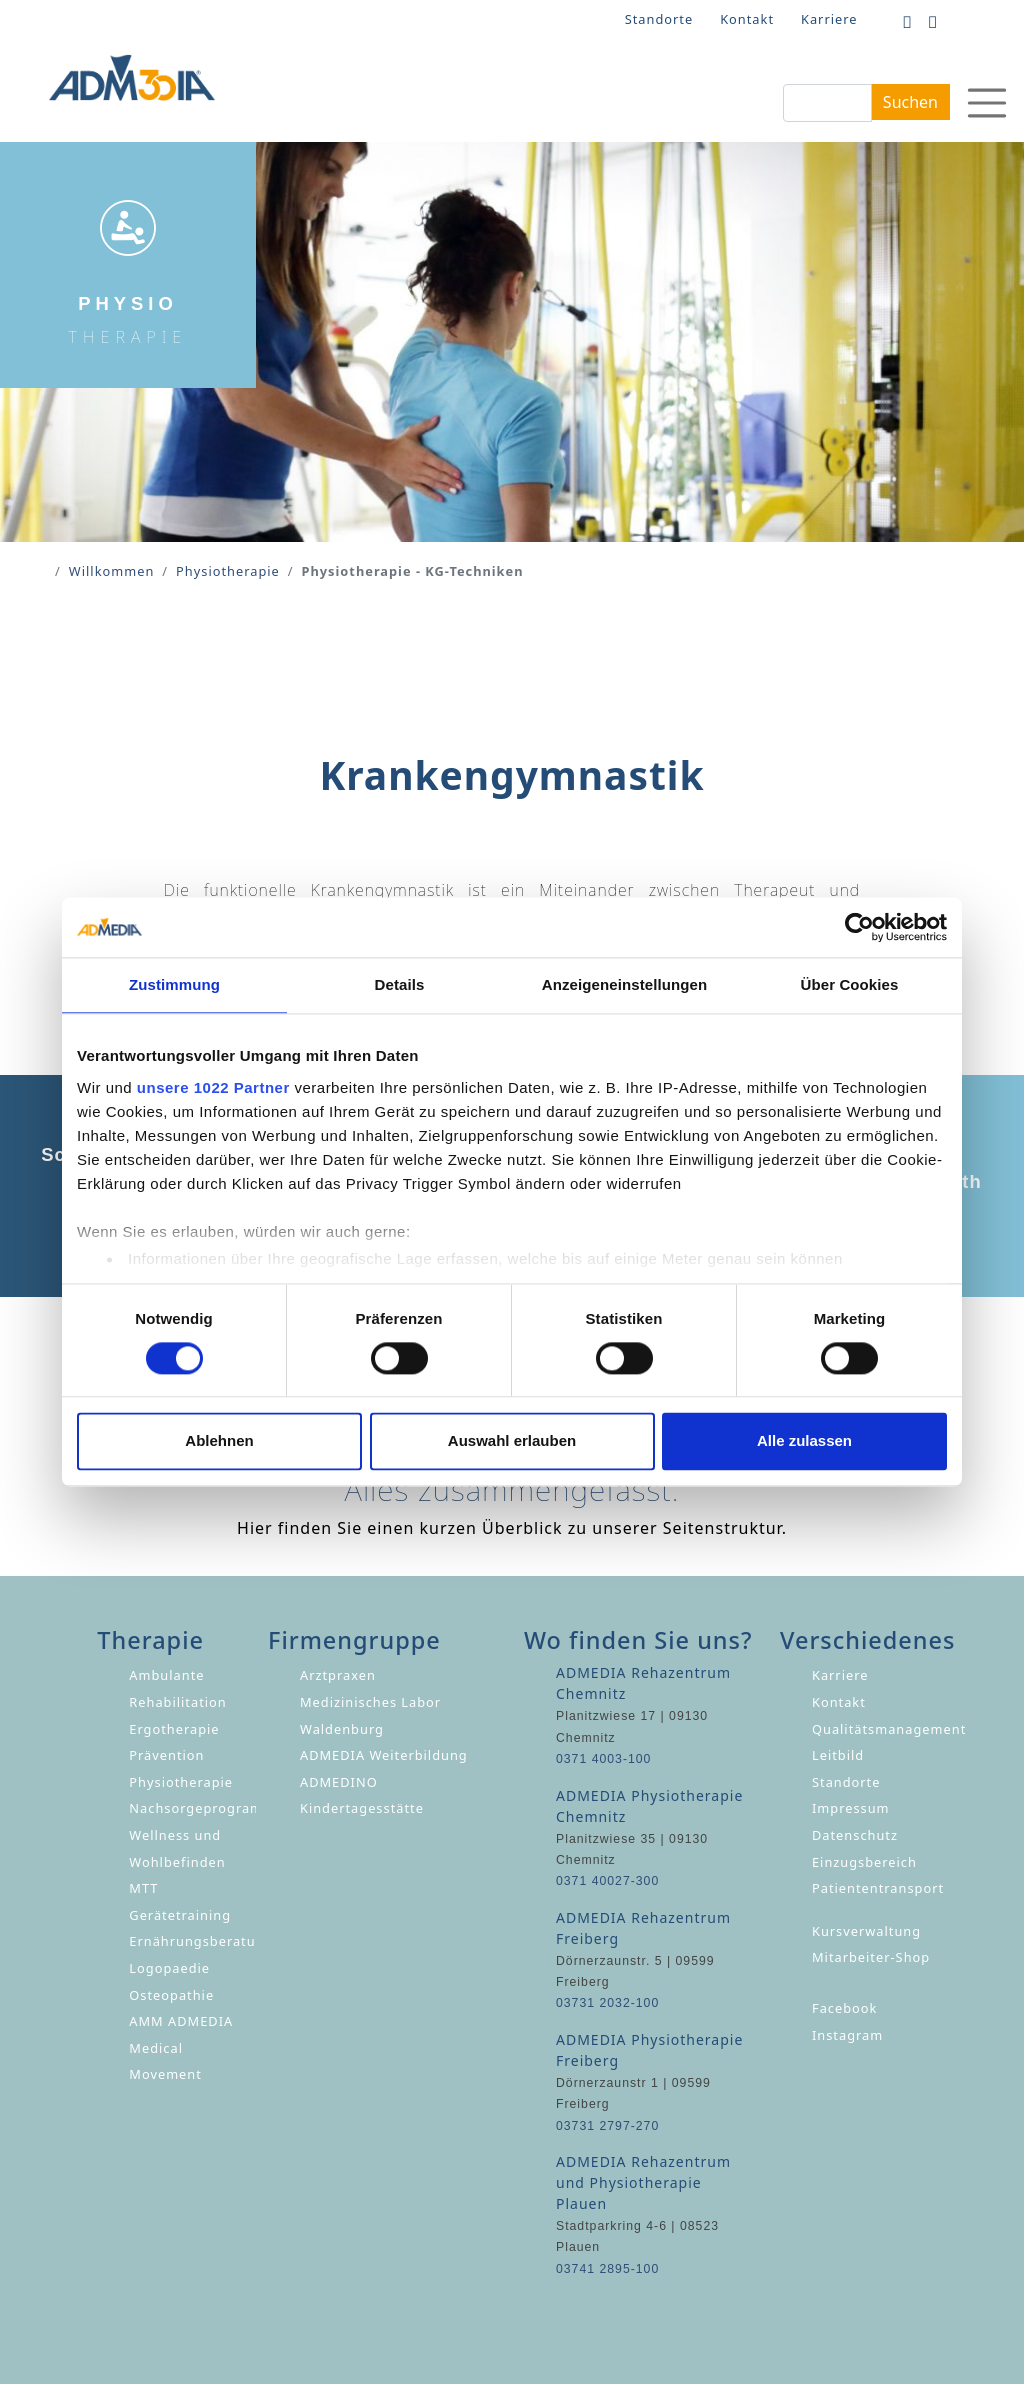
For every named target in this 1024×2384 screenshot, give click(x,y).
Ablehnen (219, 1441)
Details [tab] (400, 984)
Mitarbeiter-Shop (871, 1957)
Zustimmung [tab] (174, 984)
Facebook (844, 2008)
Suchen (910, 102)
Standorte (659, 19)
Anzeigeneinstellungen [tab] (624, 984)
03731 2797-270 (607, 2126)
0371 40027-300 (607, 1881)
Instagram (847, 2035)
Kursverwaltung (866, 1931)
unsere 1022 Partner (213, 1087)
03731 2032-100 (607, 2003)
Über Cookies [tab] (850, 984)
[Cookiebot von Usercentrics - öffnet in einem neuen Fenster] (859, 927)
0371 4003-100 (603, 1759)
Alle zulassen (804, 1441)
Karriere (829, 19)
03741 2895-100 (607, 2269)
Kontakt (747, 19)
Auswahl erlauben (512, 1441)
